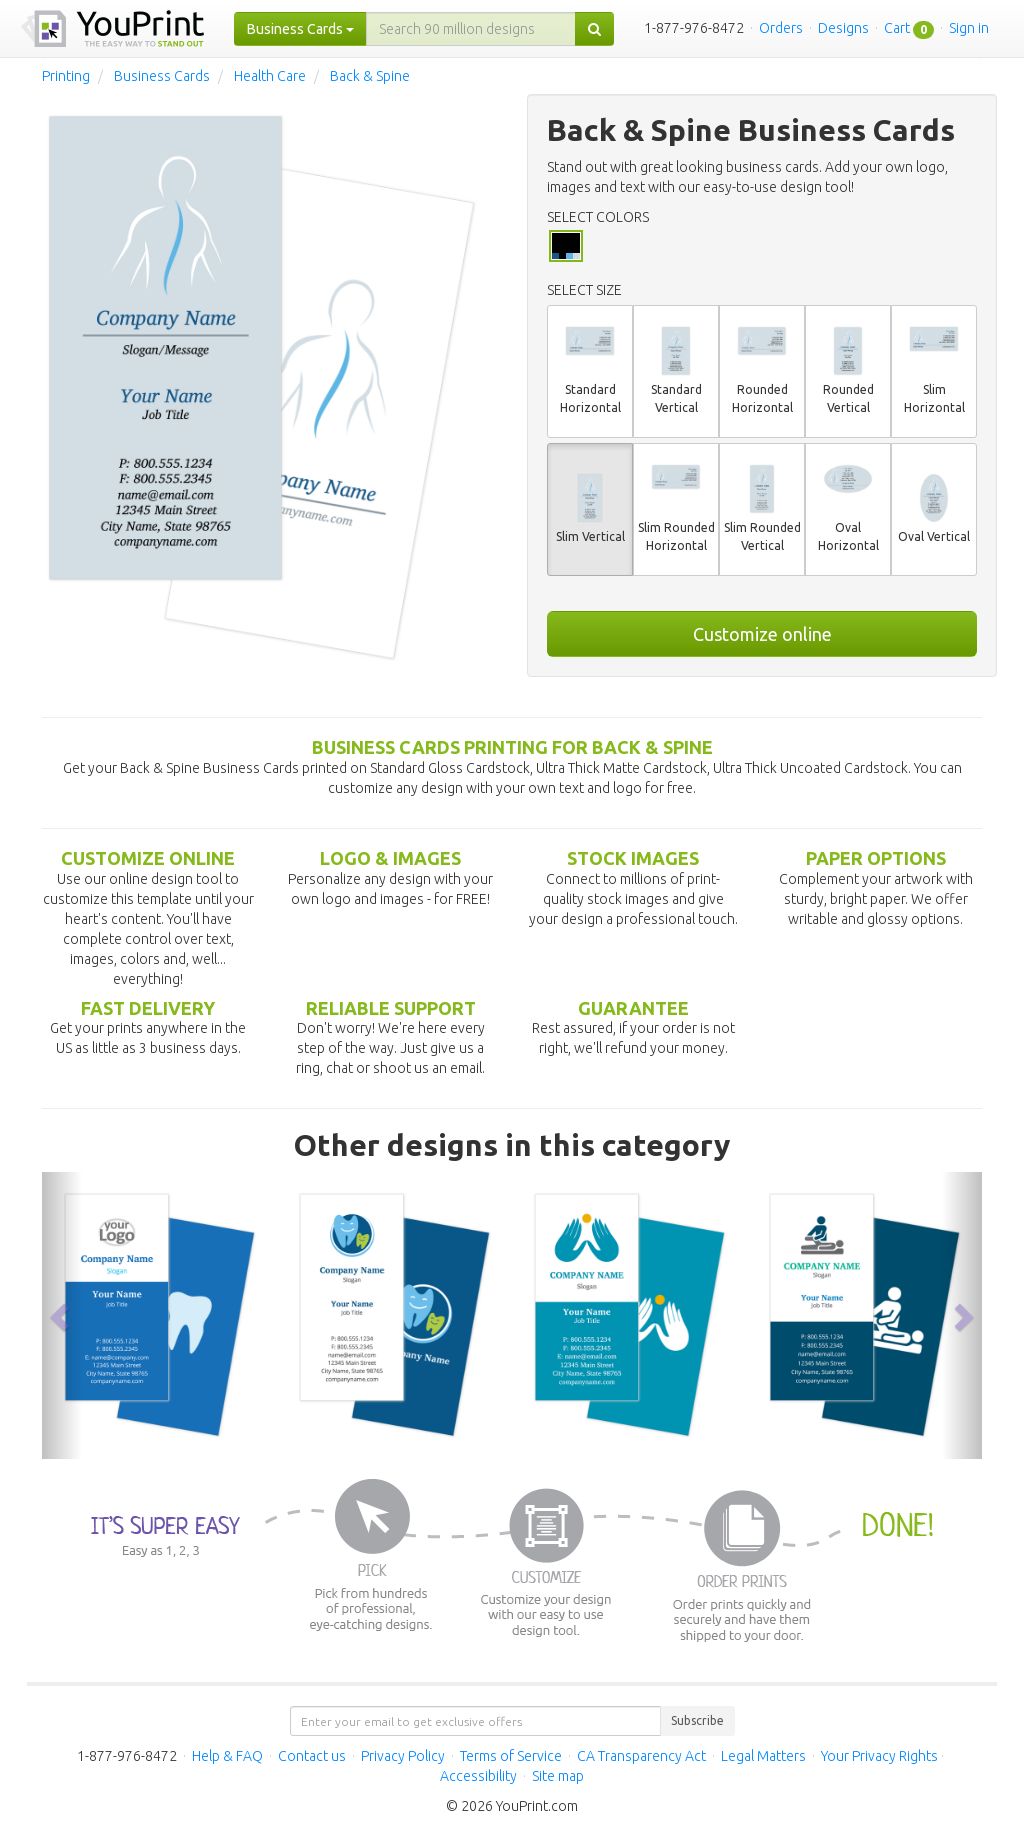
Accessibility (478, 1776)
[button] (62, 1315)
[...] (471, 29)
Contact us (312, 1756)
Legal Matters (763, 1756)
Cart (897, 28)
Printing (66, 76)
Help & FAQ (227, 1756)
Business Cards (162, 76)
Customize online (762, 634)
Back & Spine (370, 76)
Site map (558, 1776)
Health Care (270, 76)
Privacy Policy (403, 1756)
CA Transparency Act (641, 1756)
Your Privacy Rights (879, 1756)
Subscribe (697, 1720)
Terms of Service (511, 1756)
